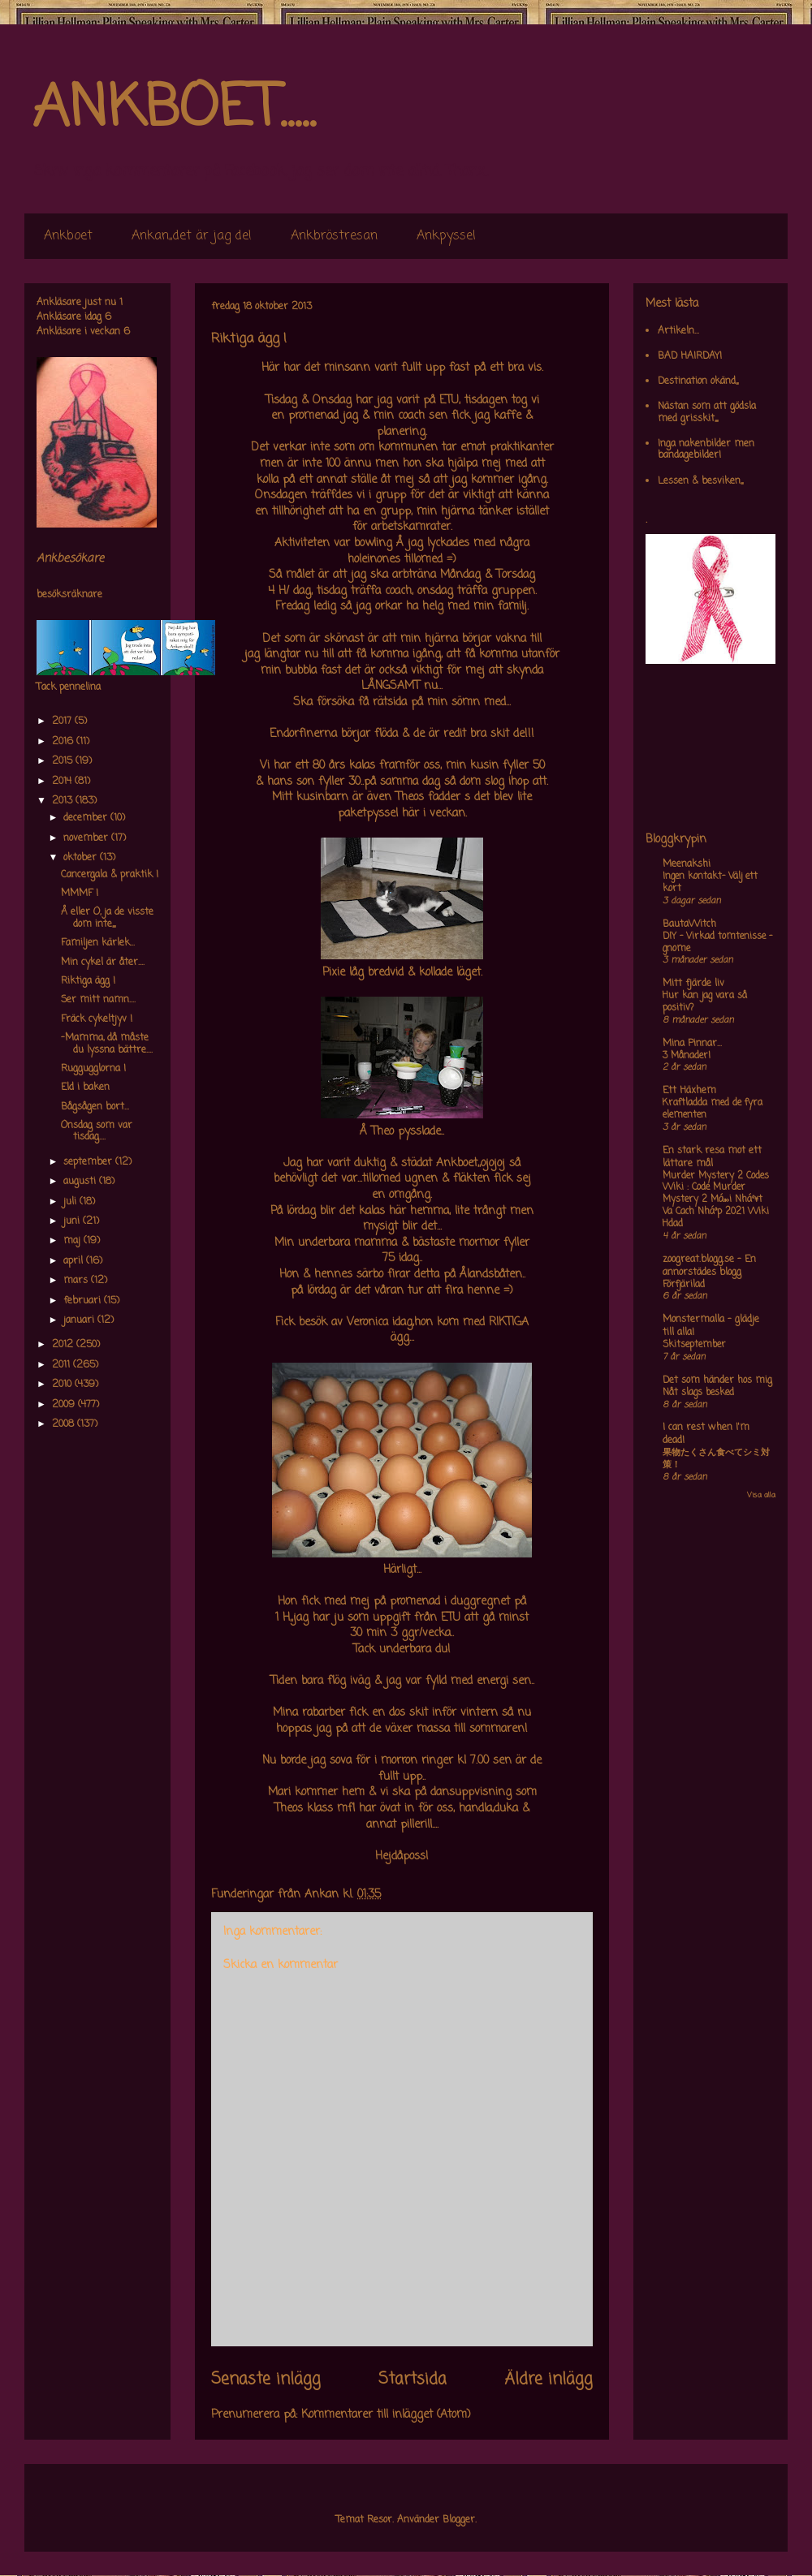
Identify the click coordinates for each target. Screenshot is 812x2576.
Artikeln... (678, 331)
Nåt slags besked (698, 1392)
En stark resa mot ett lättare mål (712, 1157)
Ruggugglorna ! (93, 1069)
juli (71, 1202)
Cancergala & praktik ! (109, 875)
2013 (64, 801)
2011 (62, 1365)
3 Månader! (686, 1056)
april (74, 1261)
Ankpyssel (446, 236)
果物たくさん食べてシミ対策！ (716, 1458)
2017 (63, 721)
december (86, 818)
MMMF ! (79, 893)
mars (77, 1280)
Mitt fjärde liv (693, 983)
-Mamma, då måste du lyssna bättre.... (107, 1044)
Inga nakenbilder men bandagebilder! (706, 450)
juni (73, 1221)
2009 (65, 1405)
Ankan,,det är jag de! (192, 236)
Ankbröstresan (334, 236)
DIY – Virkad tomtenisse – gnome (717, 942)
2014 (63, 781)
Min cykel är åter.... (103, 962)
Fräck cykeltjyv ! (96, 1019)
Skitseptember (694, 1345)
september (89, 1162)
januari (80, 1320)
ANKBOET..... (173, 110)
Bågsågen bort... (95, 1107)
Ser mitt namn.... (98, 1000)
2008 (64, 1424)
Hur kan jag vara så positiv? (705, 1002)
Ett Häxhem (689, 1090)
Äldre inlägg (548, 2379)
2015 (64, 761)
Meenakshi (686, 864)
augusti (81, 1181)
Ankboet (68, 236)
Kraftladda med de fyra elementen (712, 1109)
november (87, 838)
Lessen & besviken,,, (700, 481)
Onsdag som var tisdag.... (96, 1131)
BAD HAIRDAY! (690, 356)
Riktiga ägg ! (88, 981)
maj (73, 1241)
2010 (63, 1384)
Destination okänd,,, (698, 381)
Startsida (412, 2379)
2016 (64, 741)
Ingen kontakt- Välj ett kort (710, 882)
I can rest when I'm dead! (706, 1434)
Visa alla (761, 1495)
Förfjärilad (684, 1284)
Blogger (459, 2520)
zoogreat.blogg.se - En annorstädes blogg (709, 1266)
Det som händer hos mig (717, 1380)
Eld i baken (85, 1087)
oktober (81, 858)
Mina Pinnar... (692, 1043)
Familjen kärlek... (98, 943)
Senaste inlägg (266, 2379)
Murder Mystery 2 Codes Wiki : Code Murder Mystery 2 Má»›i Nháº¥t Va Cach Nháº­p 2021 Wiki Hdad (716, 1200)
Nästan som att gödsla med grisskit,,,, (707, 412)
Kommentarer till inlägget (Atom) (386, 2414)
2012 (64, 1345)
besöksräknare (69, 595)
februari (83, 1301)
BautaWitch (689, 924)
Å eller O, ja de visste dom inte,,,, (107, 918)
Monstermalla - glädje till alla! (711, 1326)
